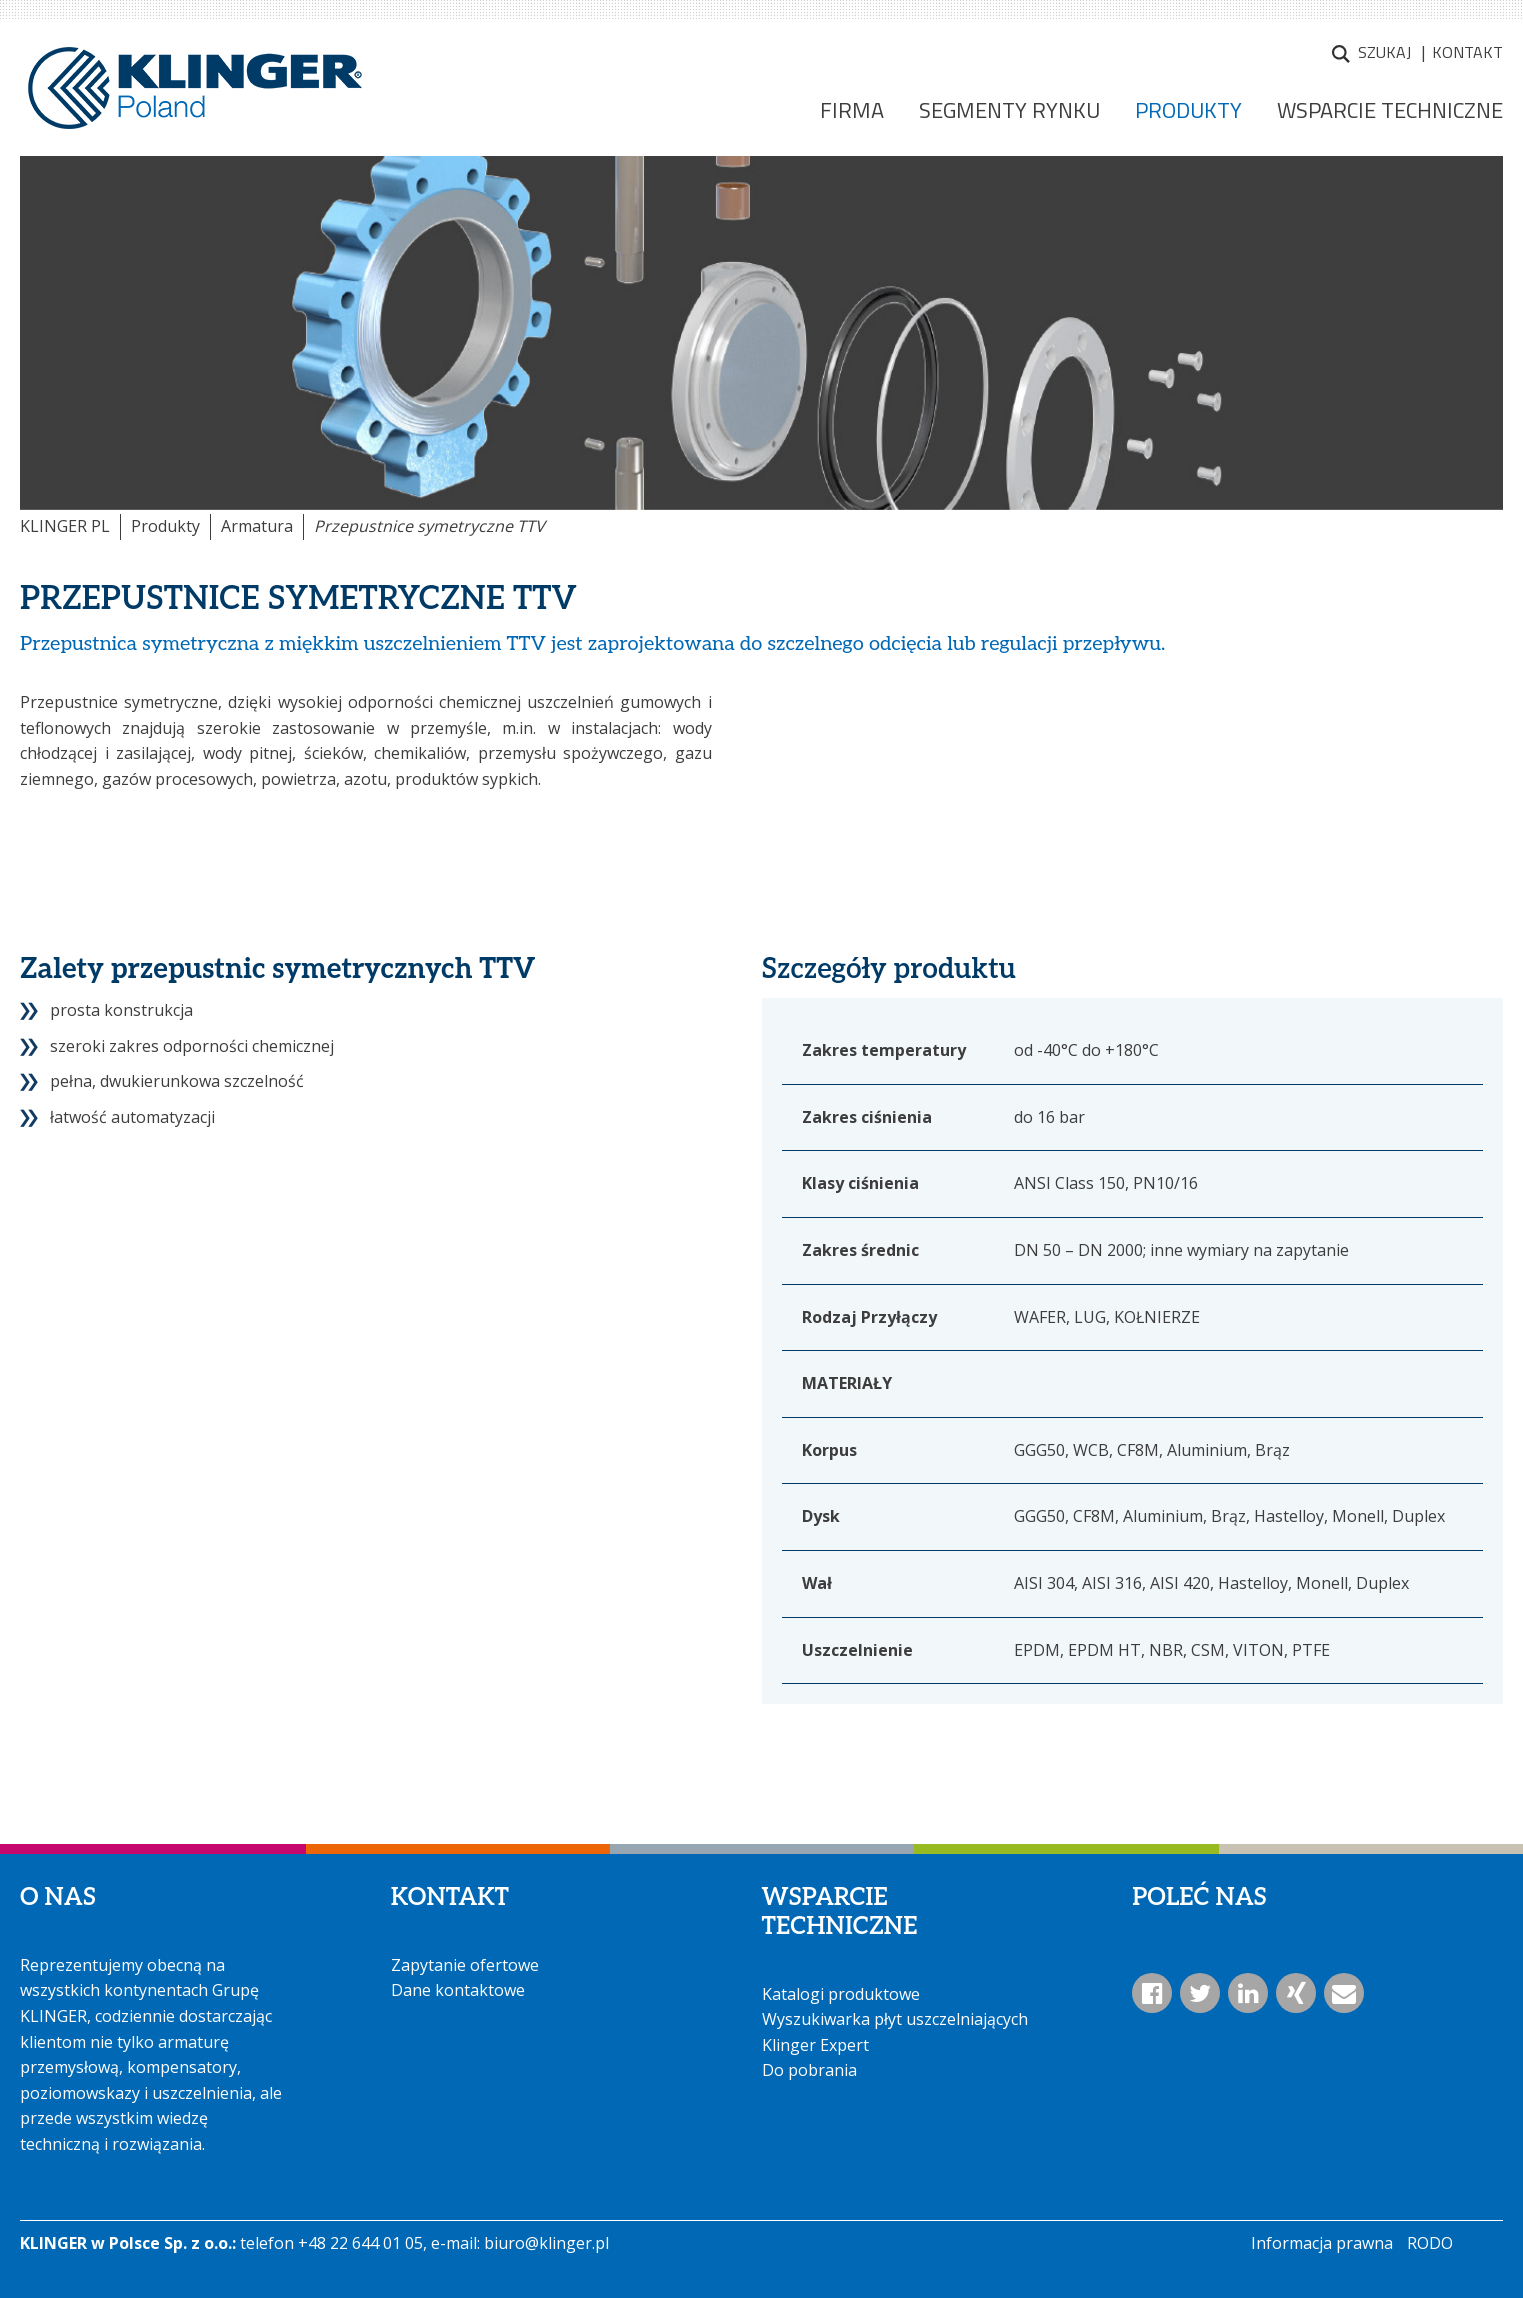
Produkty (165, 526)
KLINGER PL (65, 526)
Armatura (257, 526)
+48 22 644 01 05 (360, 2243)
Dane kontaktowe (458, 1990)
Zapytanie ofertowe (465, 1965)
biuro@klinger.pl (546, 2243)
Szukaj (1384, 52)
